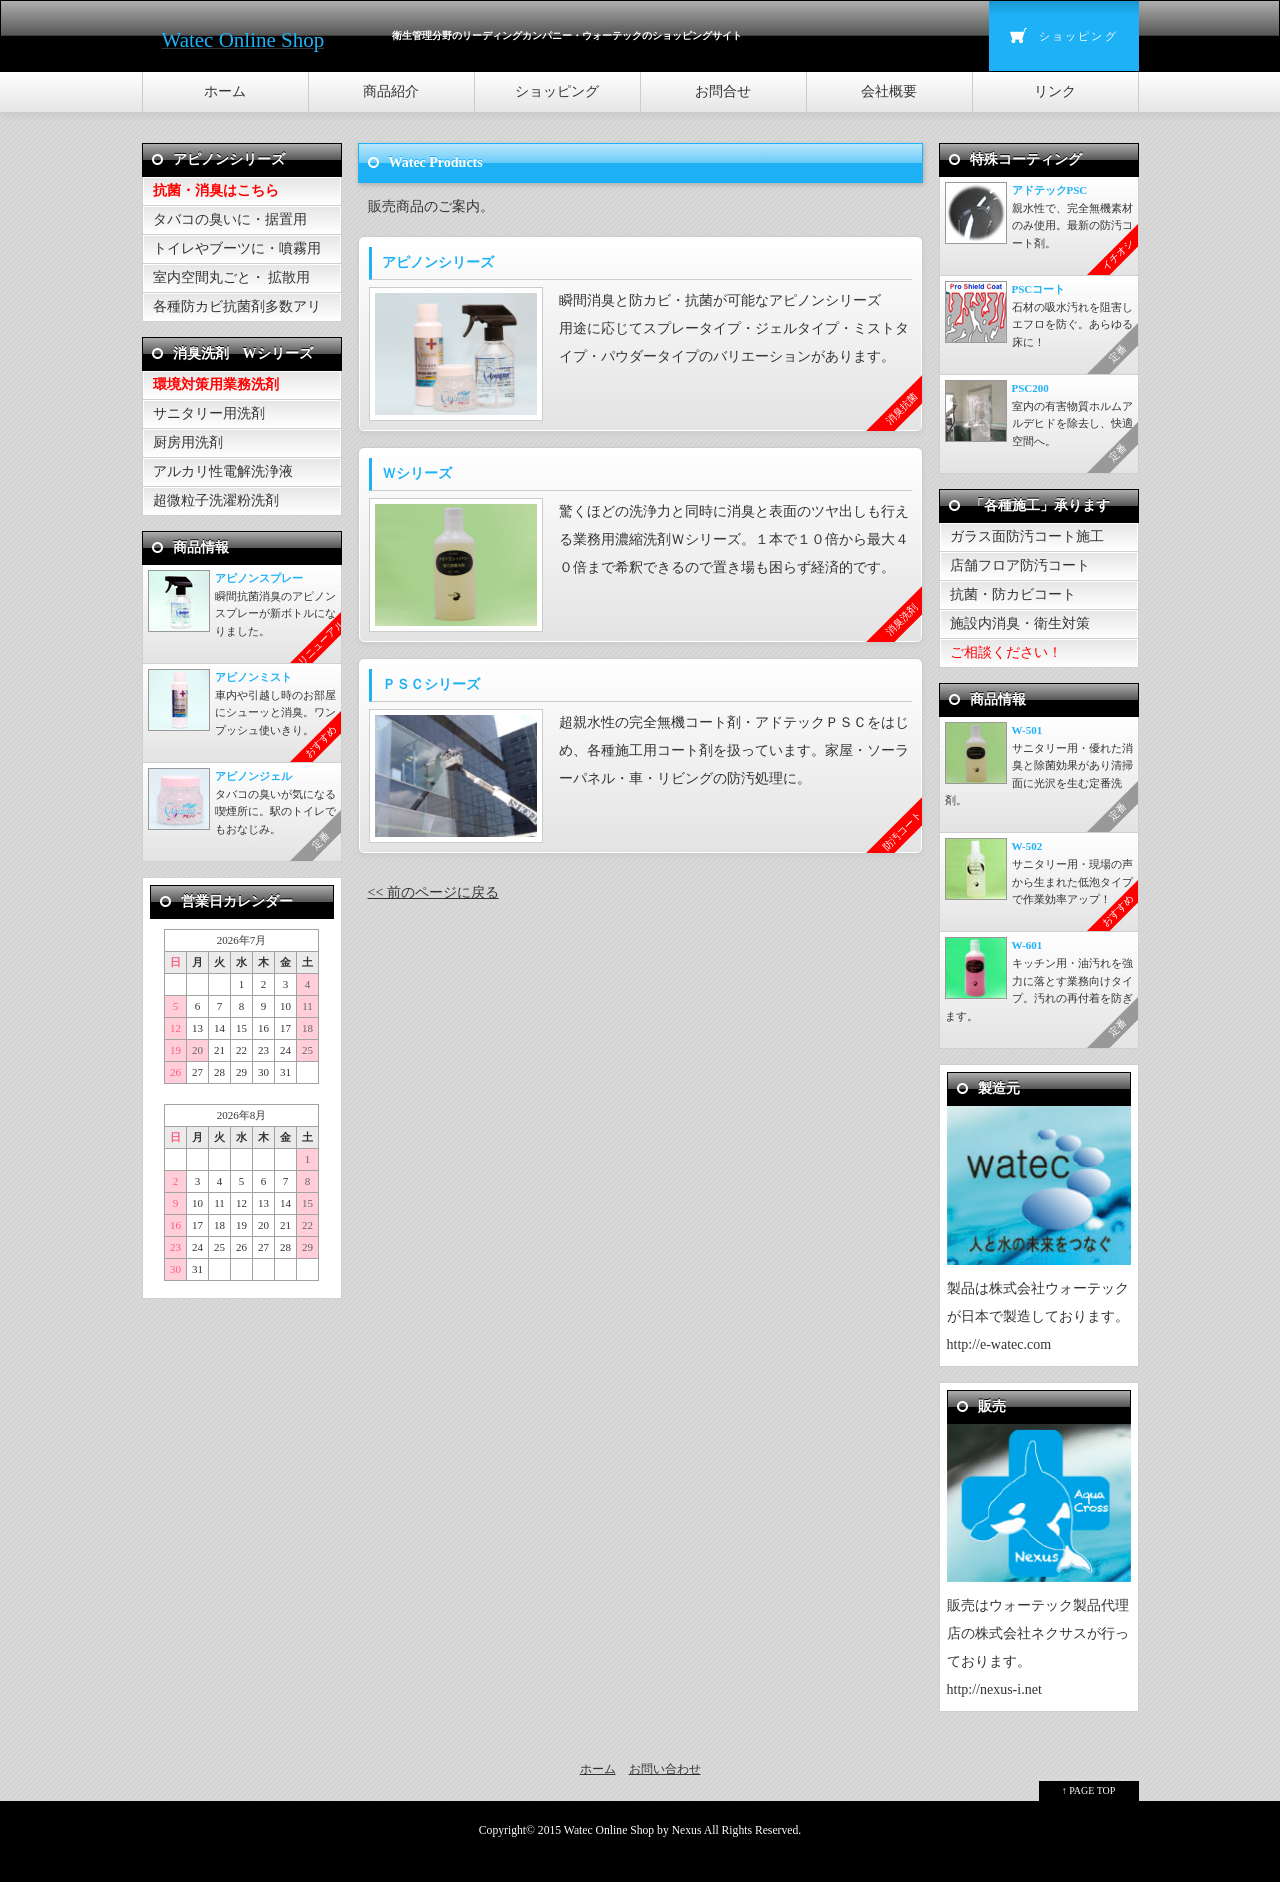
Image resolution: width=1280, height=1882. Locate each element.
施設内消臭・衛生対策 (1020, 623)
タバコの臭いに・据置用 (230, 219)
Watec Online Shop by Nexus (633, 1830)
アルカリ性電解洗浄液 (223, 471)
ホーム (225, 91)
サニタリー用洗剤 (209, 413)
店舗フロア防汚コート (1020, 565)
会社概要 (889, 91)
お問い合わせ (665, 1769)
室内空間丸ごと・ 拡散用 (232, 277)
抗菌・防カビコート (1013, 594)
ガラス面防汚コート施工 (1027, 536)
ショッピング (1078, 36)
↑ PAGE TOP (1089, 1790)
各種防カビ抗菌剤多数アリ (237, 306)
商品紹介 (391, 91)
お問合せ (723, 91)
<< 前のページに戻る (433, 892)
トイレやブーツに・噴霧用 (237, 248)
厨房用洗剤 (188, 442)
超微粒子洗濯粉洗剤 (216, 500)
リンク (1055, 91)
